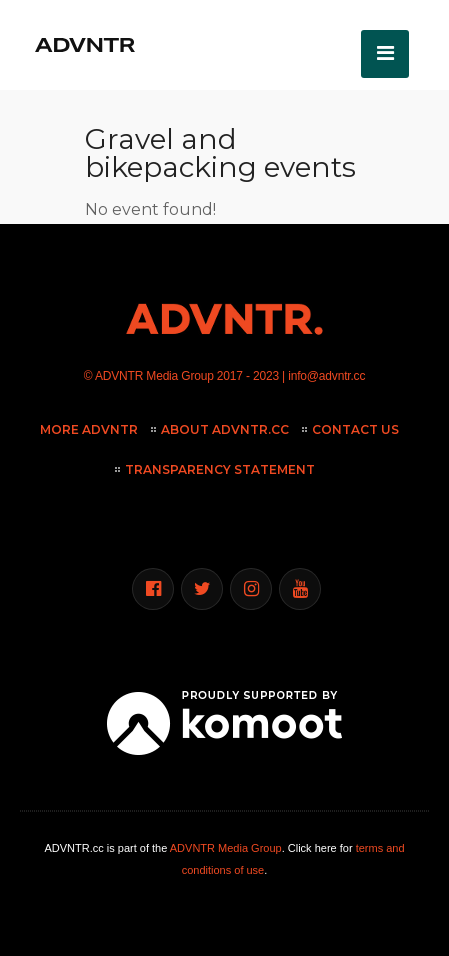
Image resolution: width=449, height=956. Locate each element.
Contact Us (355, 429)
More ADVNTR (89, 429)
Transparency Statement (220, 469)
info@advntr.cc (326, 376)
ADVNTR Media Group (154, 376)
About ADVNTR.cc (225, 429)
